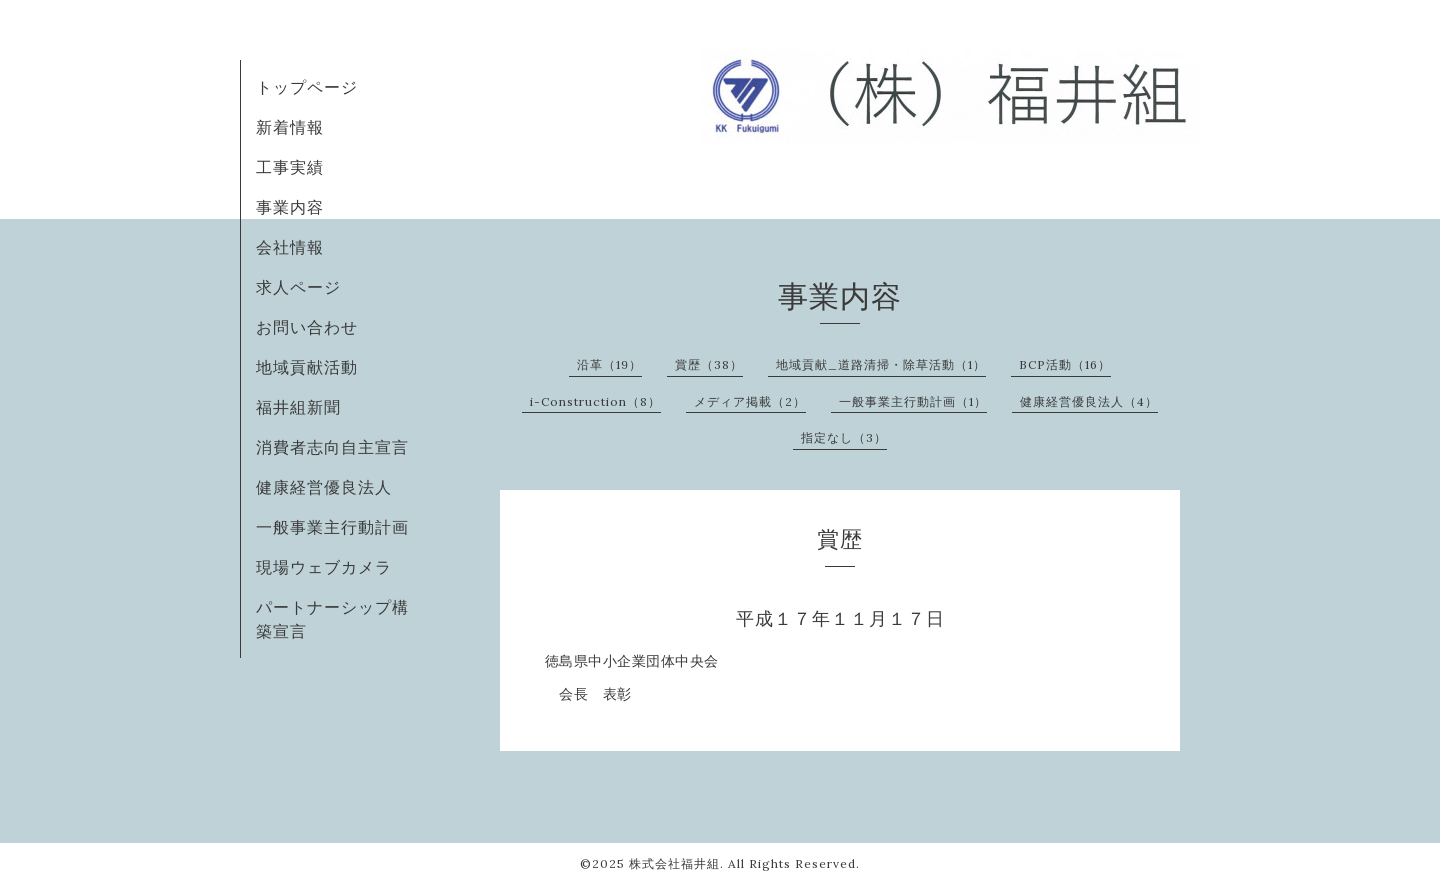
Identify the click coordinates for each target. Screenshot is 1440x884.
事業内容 (290, 207)
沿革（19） (609, 364)
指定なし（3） (844, 437)
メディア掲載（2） (750, 401)
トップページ (307, 87)
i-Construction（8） (595, 401)
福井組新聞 (298, 407)
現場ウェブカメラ (324, 567)
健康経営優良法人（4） (1089, 401)
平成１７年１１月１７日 (840, 618)
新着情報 (290, 127)
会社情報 (290, 247)
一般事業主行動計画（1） (913, 401)
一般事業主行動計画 (332, 527)
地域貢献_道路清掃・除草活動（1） (881, 364)
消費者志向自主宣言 (332, 447)
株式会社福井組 (674, 863)
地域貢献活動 (307, 367)
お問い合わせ (307, 327)
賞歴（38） (709, 364)
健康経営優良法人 (324, 487)
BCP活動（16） (1065, 364)
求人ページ (298, 287)
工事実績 (290, 167)
